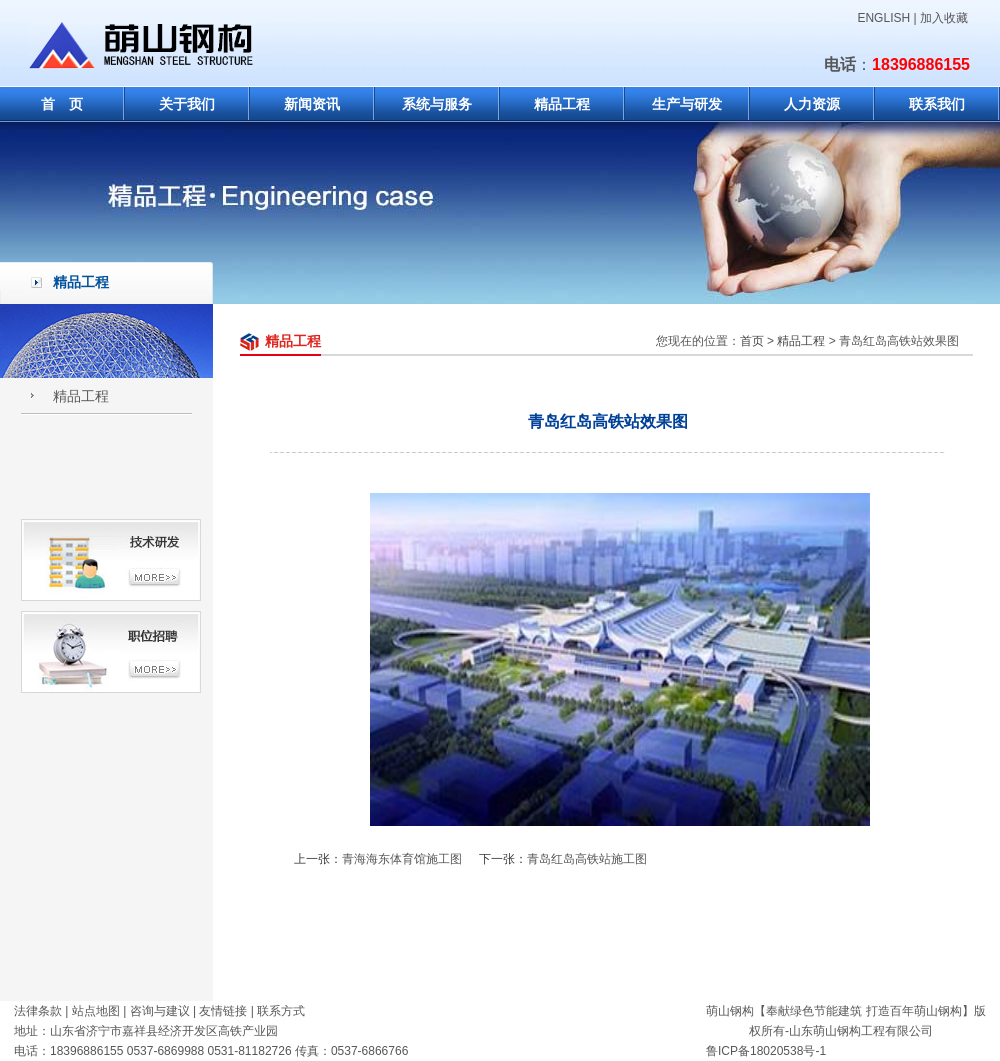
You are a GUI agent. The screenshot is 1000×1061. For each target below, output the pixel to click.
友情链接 (223, 1011)
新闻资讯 (312, 104)
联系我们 (937, 104)
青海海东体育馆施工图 (402, 859)
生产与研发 (687, 104)
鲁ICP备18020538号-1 (766, 1051)
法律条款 (38, 1011)
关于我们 (187, 104)
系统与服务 (437, 104)
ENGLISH (883, 18)
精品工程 (562, 104)
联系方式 (281, 1011)
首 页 (62, 104)
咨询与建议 (160, 1011)
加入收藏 (944, 18)
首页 (752, 341)
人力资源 (812, 104)
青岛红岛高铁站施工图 (587, 859)
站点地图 (96, 1011)
